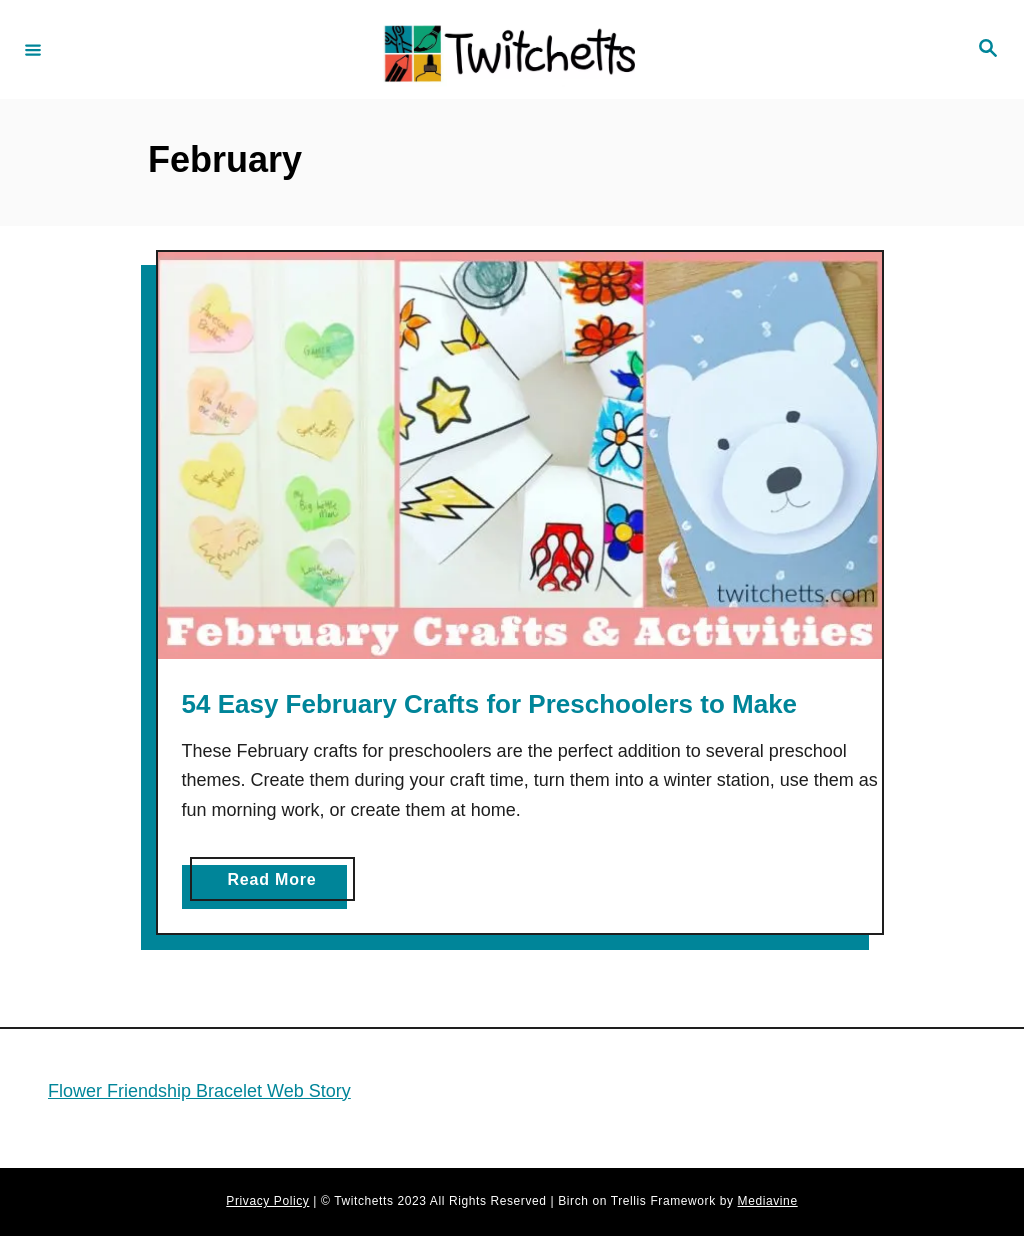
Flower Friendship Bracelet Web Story (199, 1091)
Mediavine (768, 1201)
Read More (279, 883)
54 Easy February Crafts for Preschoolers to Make (490, 704)
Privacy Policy (267, 1201)
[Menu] (33, 49)
